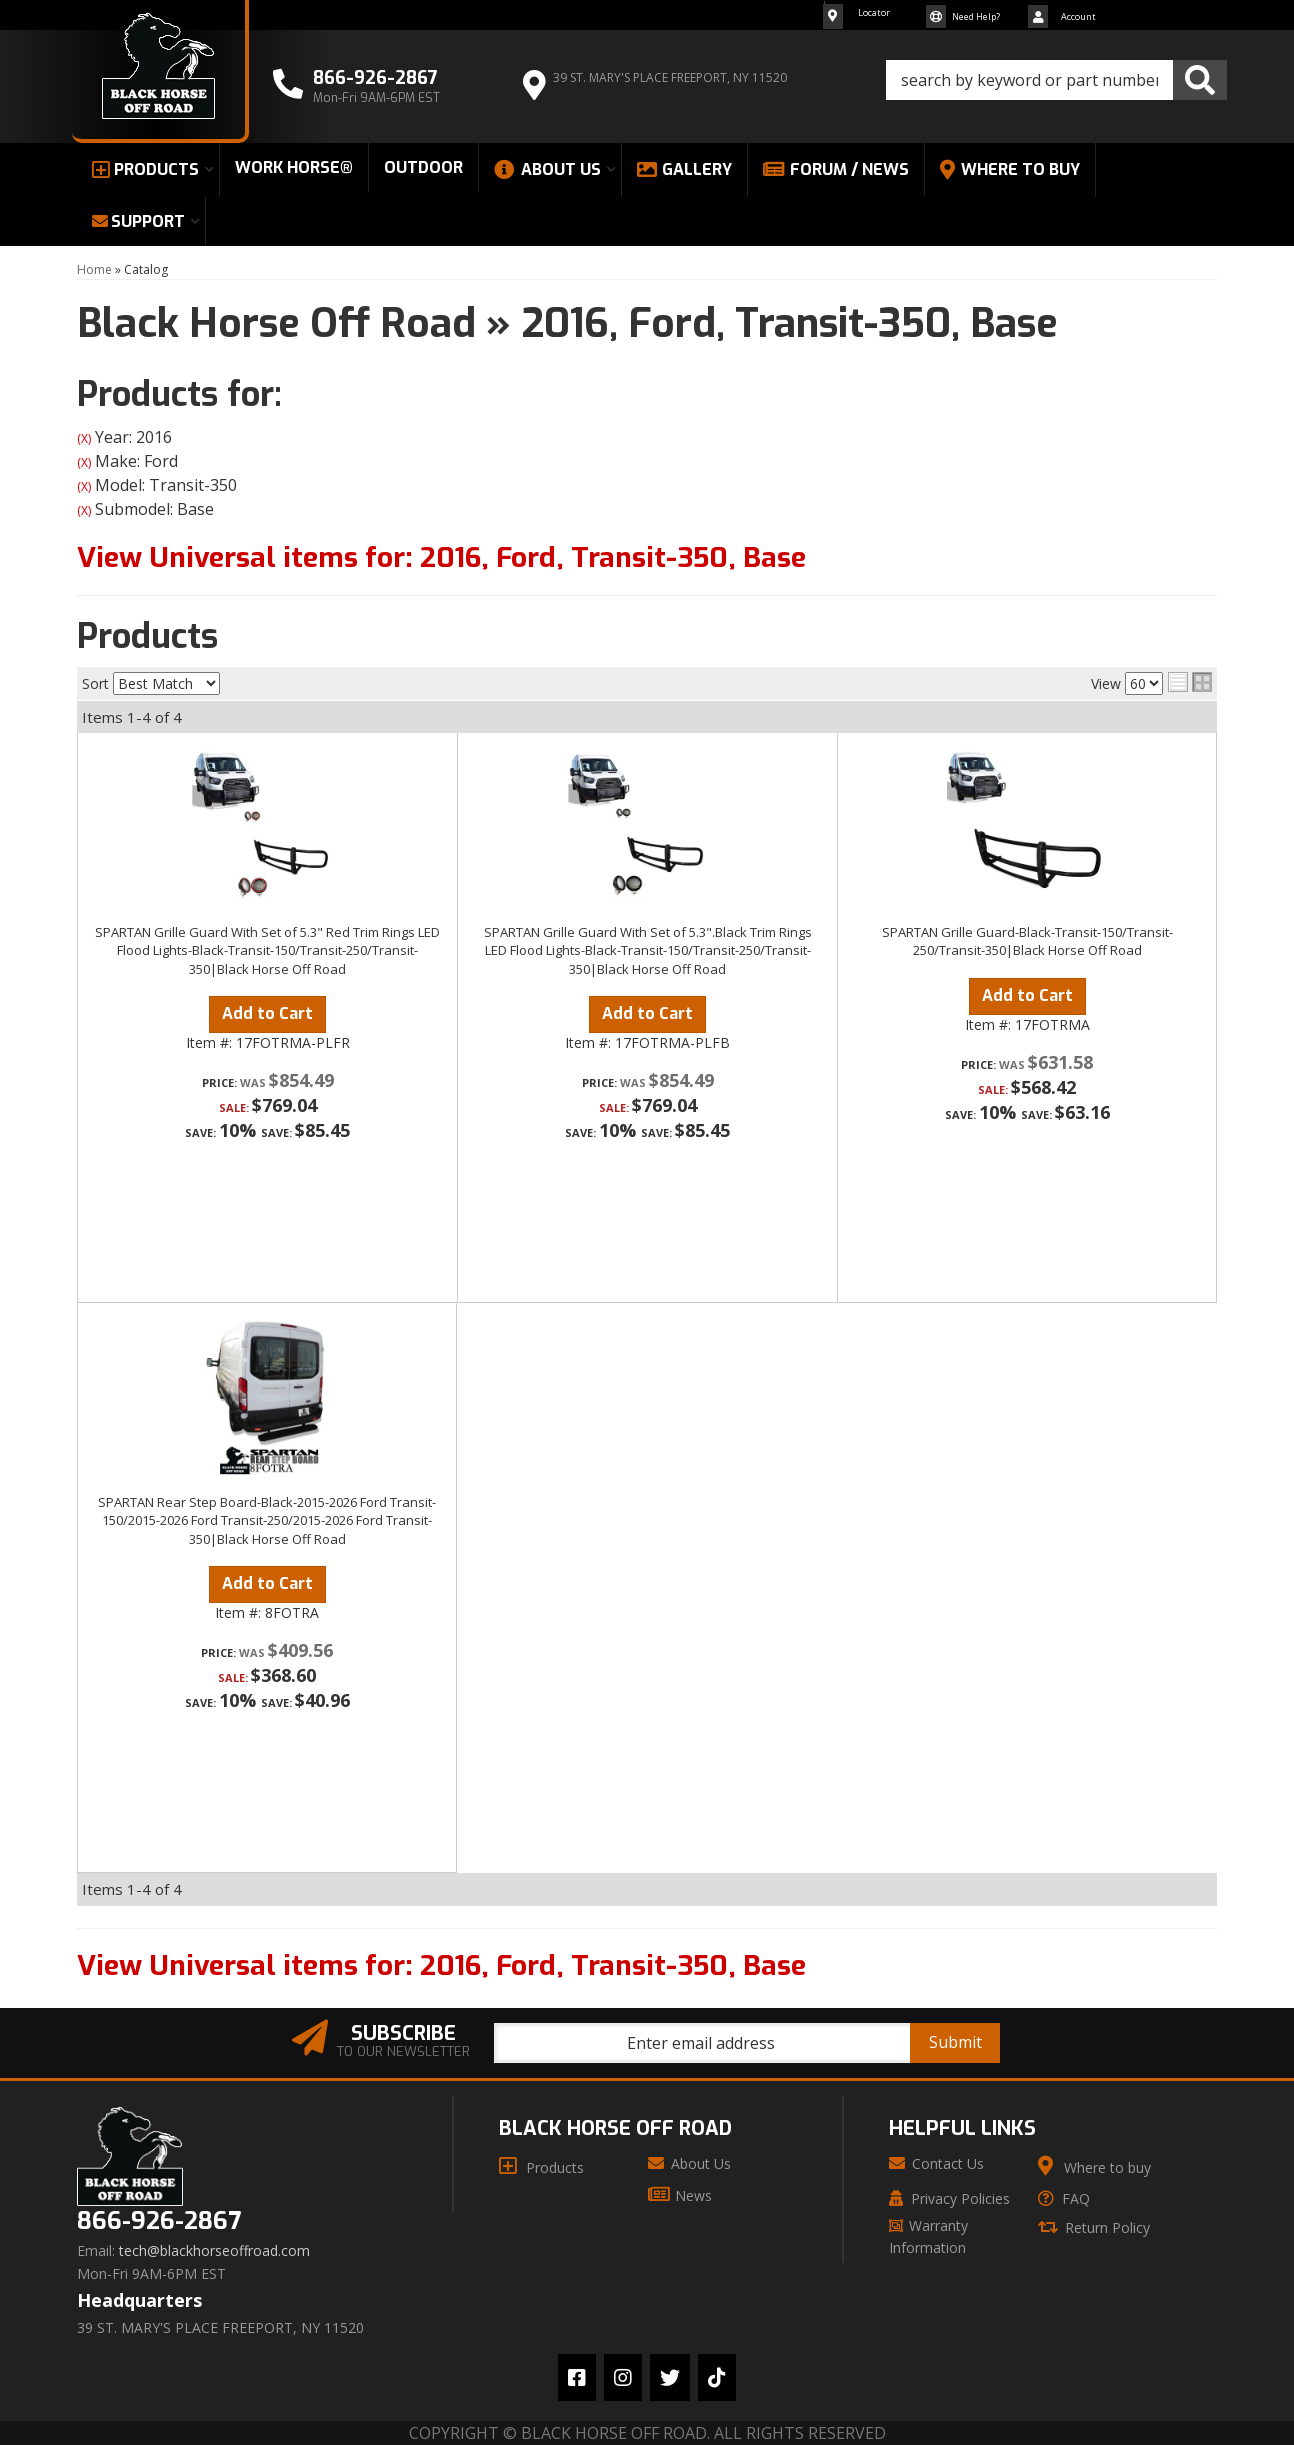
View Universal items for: (441, 557)
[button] (1056, 80)
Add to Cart (267, 1013)
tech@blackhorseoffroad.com (214, 2251)
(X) (84, 438)
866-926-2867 (159, 2221)
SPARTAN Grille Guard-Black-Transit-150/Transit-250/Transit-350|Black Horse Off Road (1027, 941)
